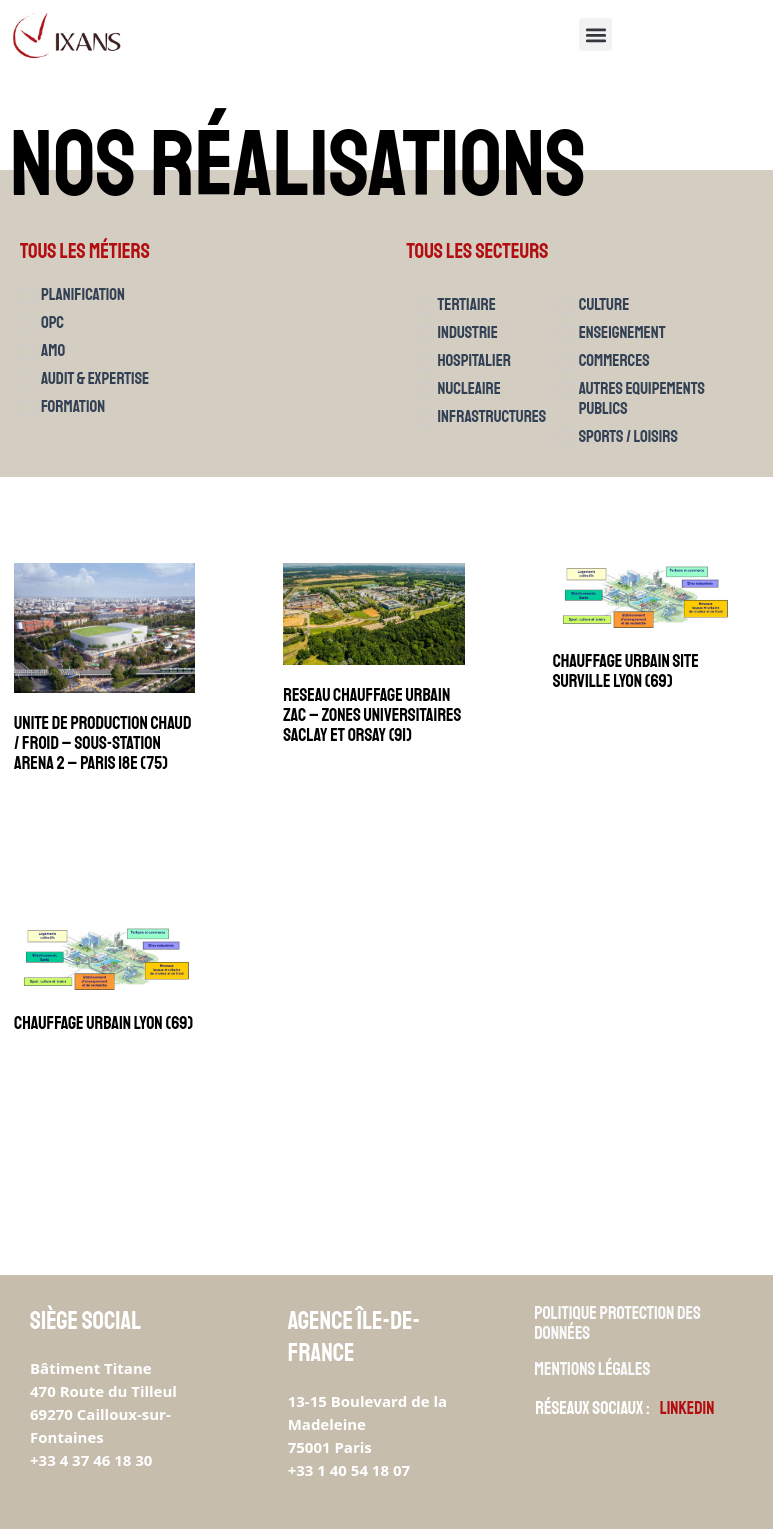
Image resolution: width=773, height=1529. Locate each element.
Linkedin (688, 1408)
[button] (595, 34)
